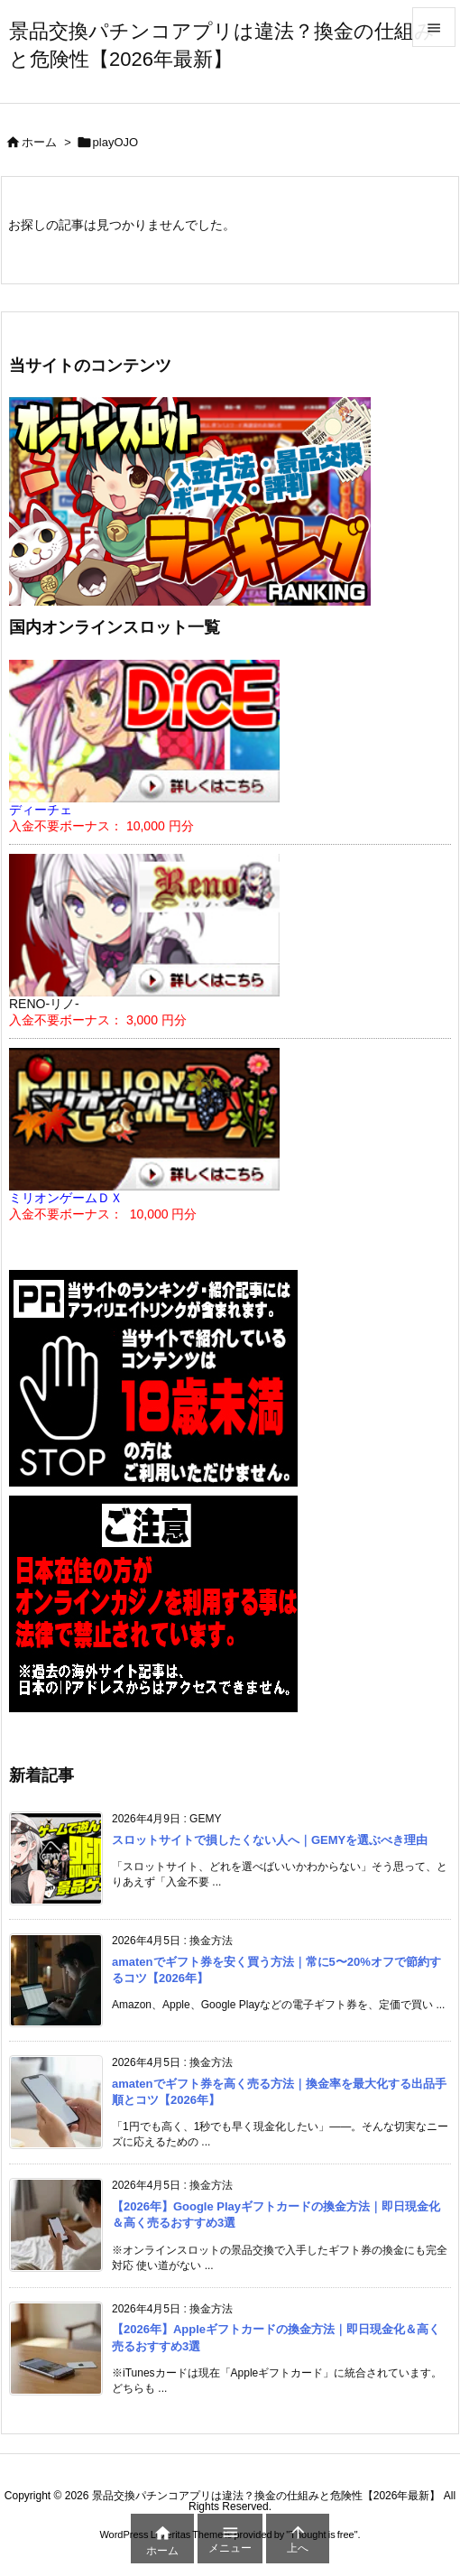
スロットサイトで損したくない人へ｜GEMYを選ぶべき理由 (270, 1840)
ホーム (39, 142)
